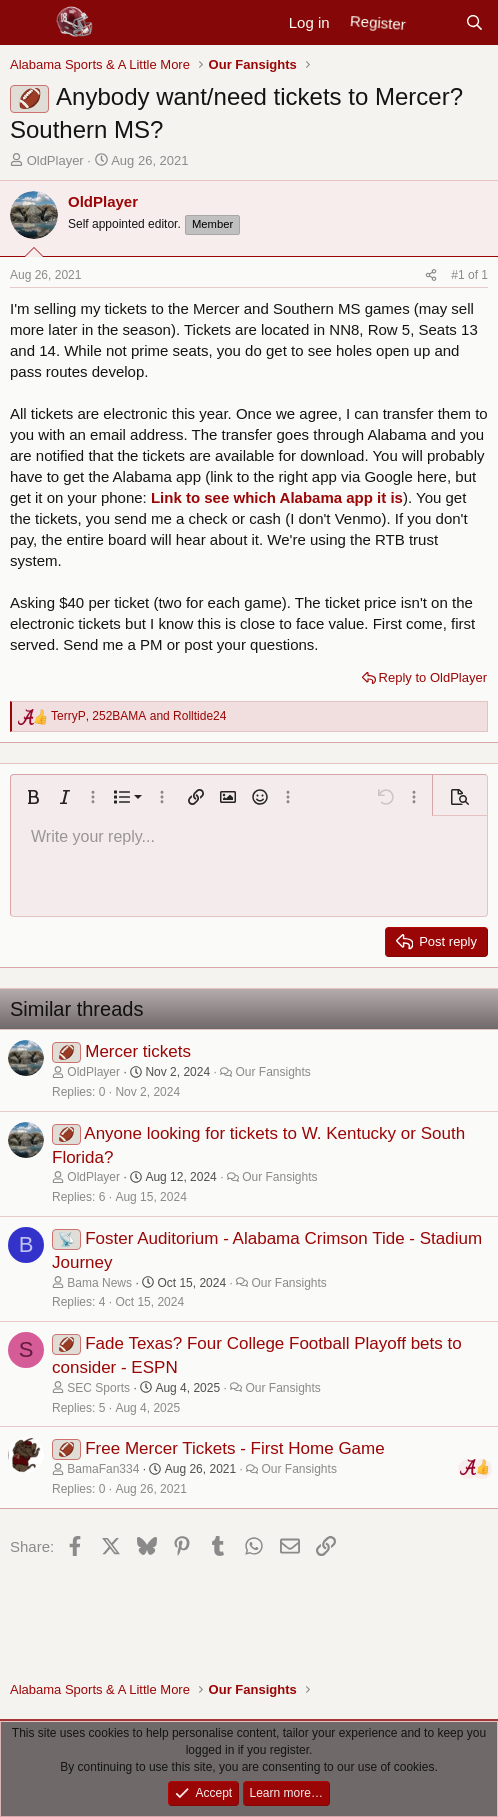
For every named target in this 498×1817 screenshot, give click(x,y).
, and (138, 716)
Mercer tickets (138, 1051)
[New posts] (434, 22)
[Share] (431, 275)
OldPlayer (55, 160)
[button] (33, 797)
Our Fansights (272, 1072)
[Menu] (27, 23)
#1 (459, 275)
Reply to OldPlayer (433, 677)
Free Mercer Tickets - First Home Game (234, 1448)
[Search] (474, 22)
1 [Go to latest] (484, 275)
